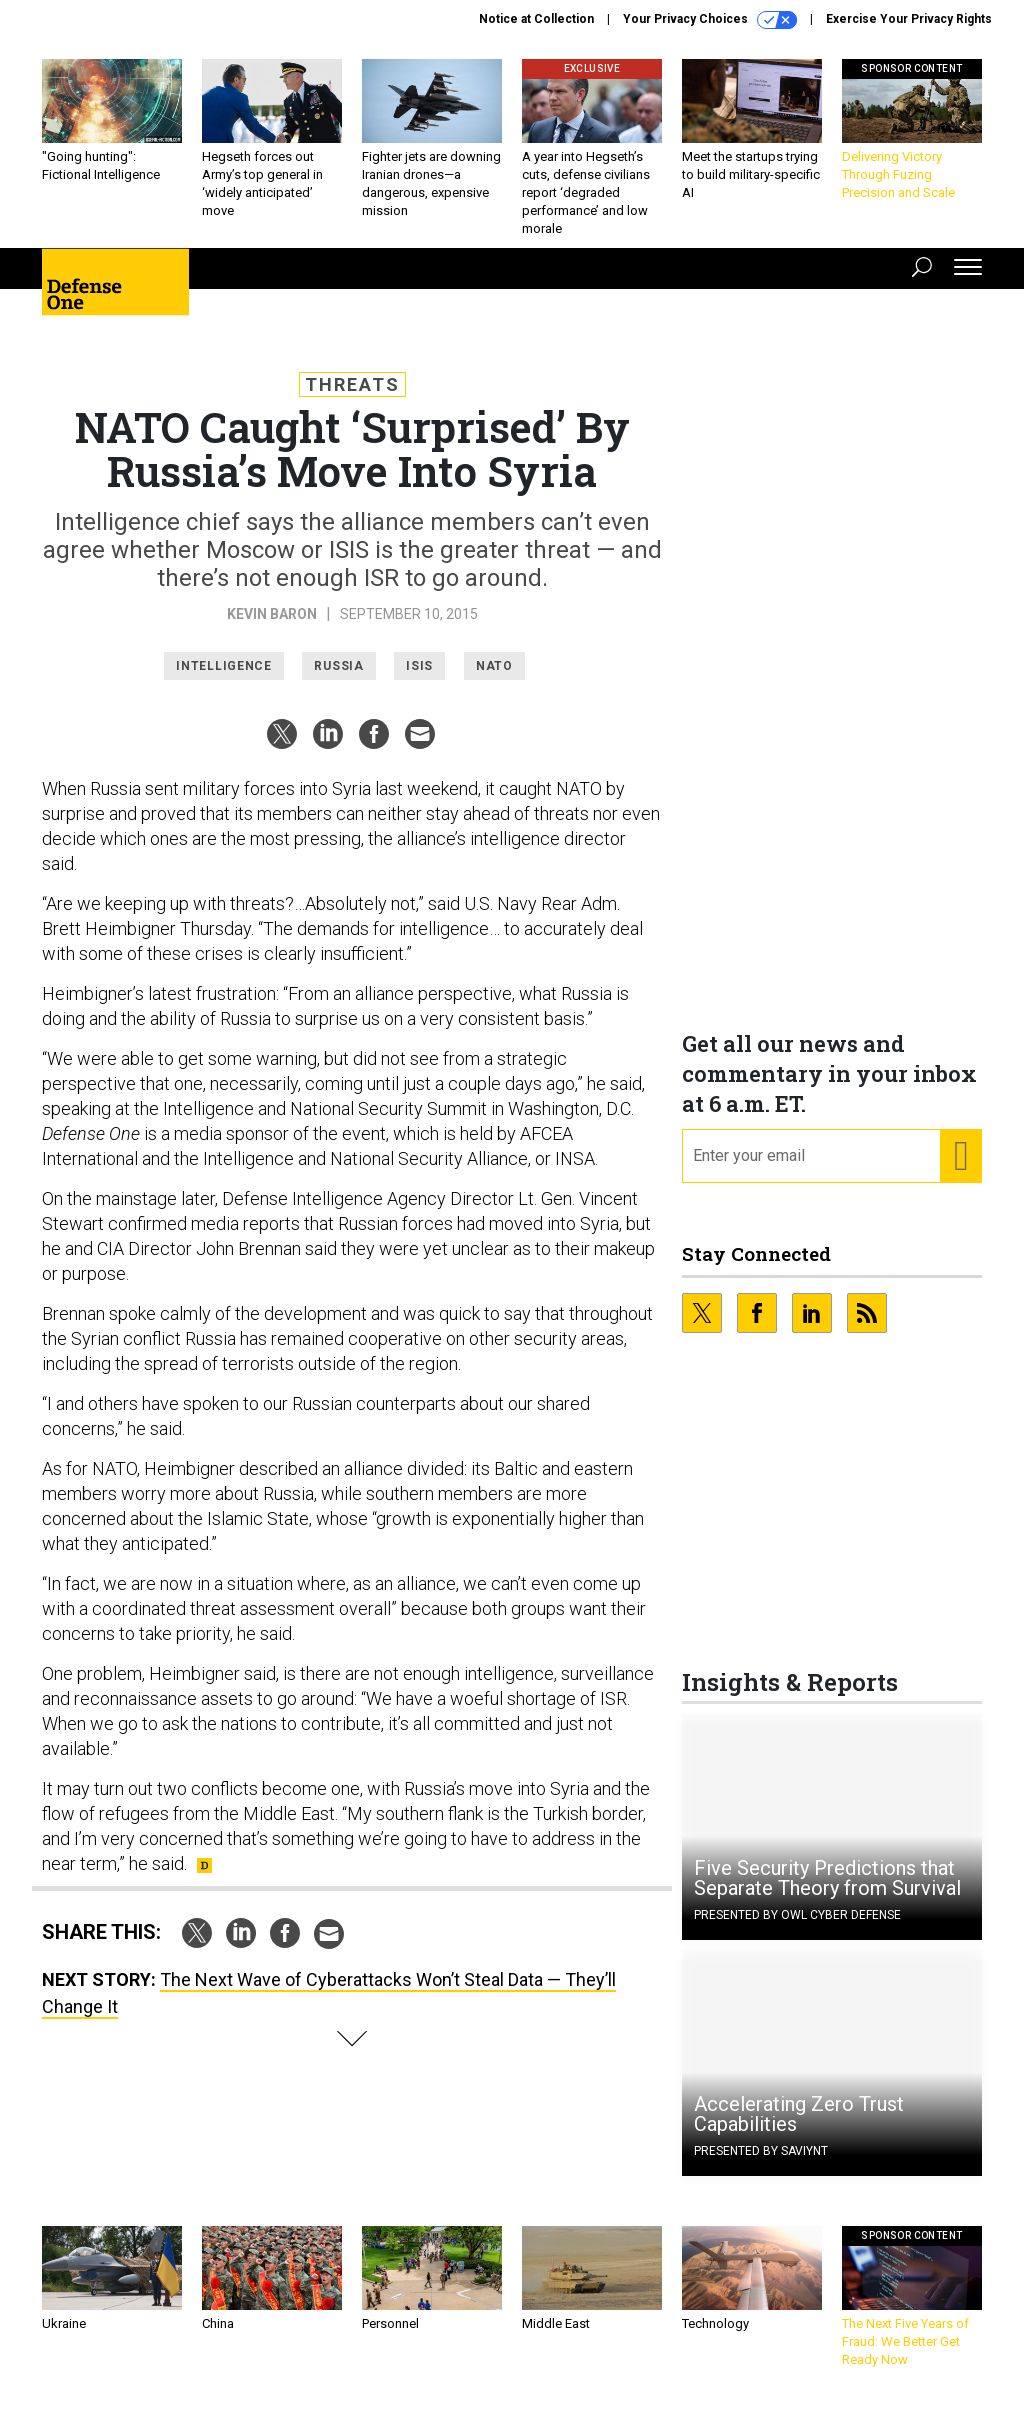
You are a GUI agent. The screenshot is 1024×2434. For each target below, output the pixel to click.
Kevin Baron (272, 629)
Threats (352, 399)
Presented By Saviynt (761, 2166)
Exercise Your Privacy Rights (909, 19)
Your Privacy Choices (710, 20)
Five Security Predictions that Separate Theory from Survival (827, 1893)
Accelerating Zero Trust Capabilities (799, 2129)
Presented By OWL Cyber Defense (797, 1930)
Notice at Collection (536, 19)
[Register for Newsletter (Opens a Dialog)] (960, 1171)
